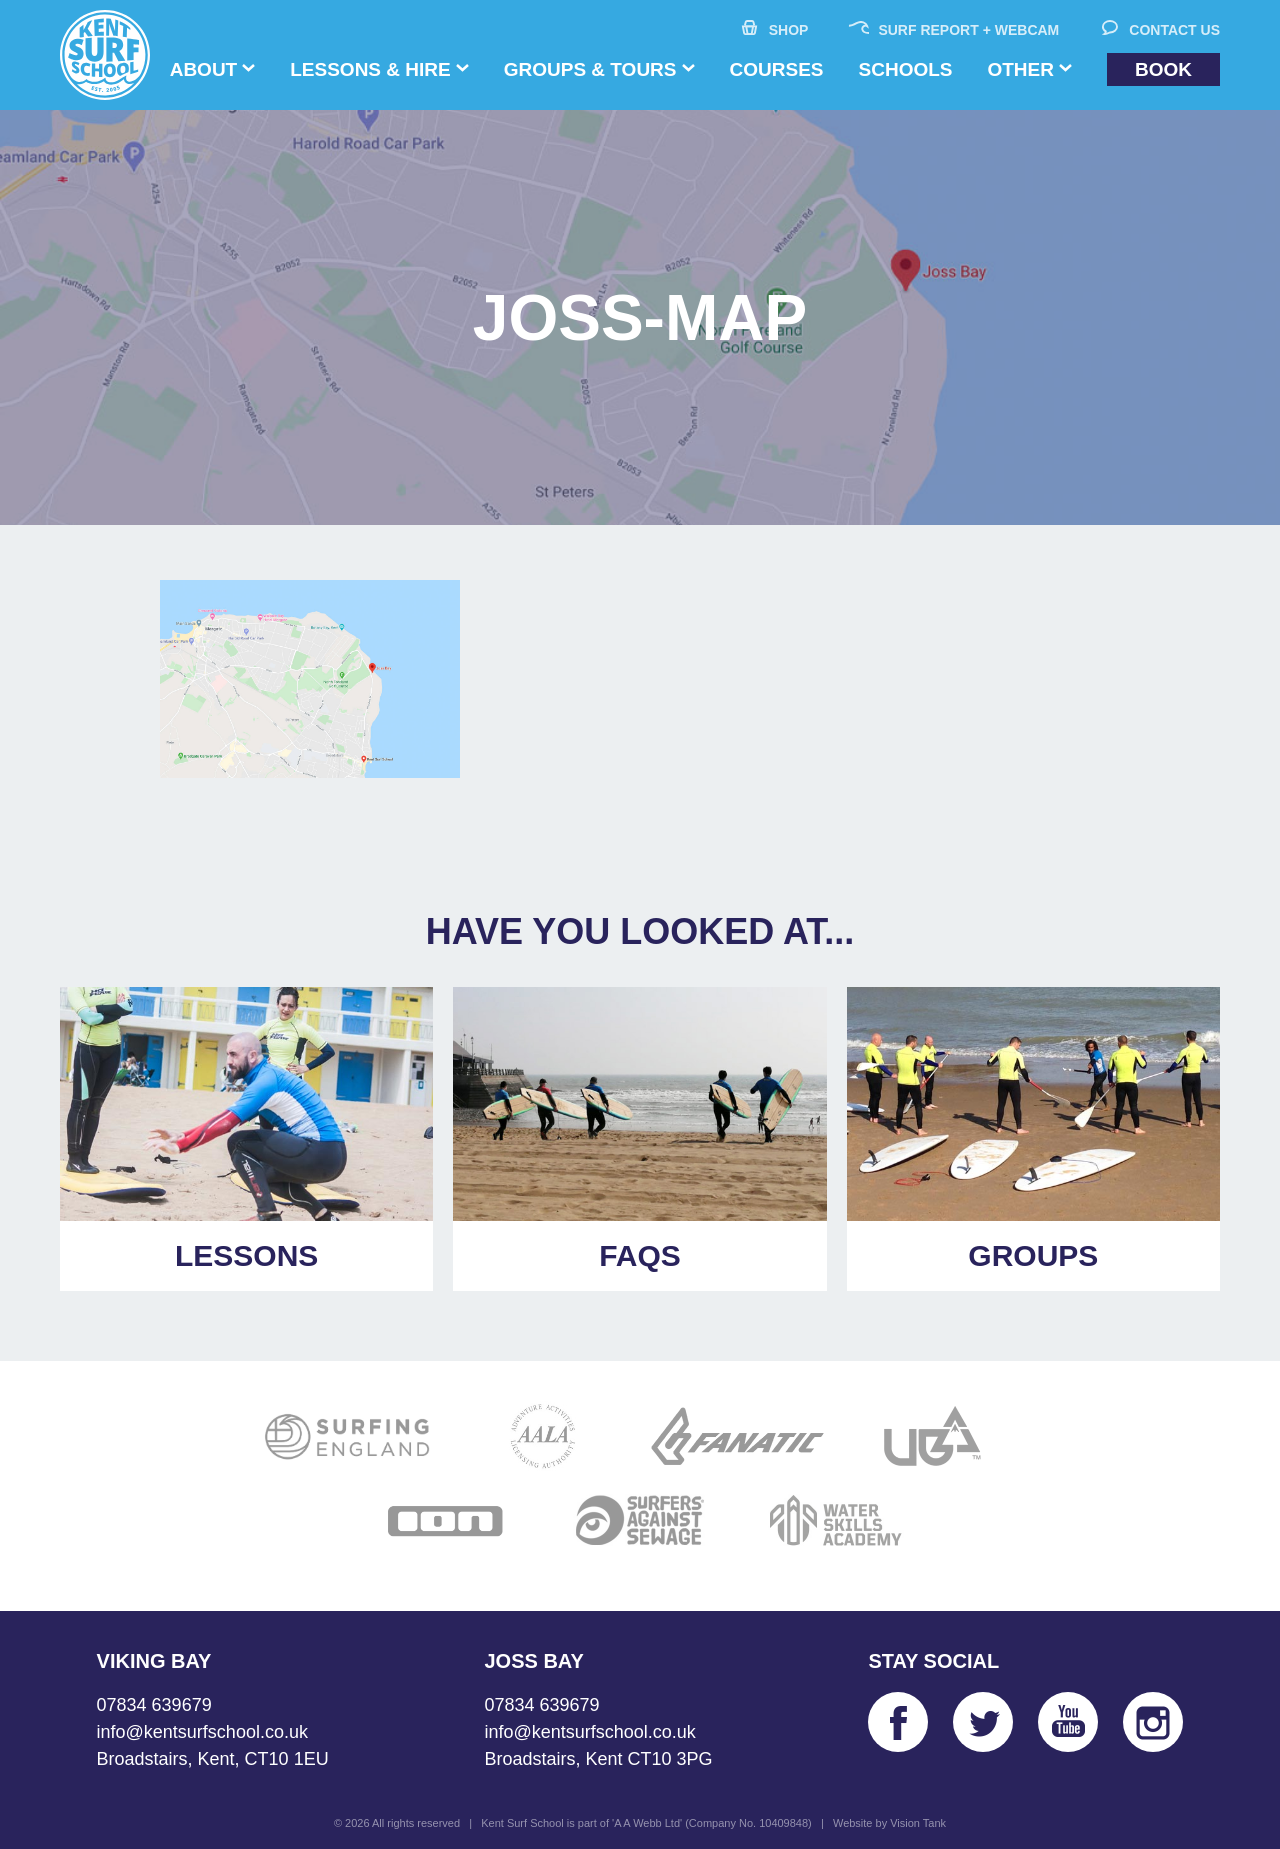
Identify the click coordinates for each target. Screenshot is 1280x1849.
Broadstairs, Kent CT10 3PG (598, 1759)
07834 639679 (154, 1705)
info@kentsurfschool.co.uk (202, 1732)
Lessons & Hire (370, 69)
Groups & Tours (590, 69)
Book (1163, 69)
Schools (906, 69)
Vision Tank (918, 1823)
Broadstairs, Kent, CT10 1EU (213, 1759)
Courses (777, 69)
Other (1020, 69)
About (204, 69)
